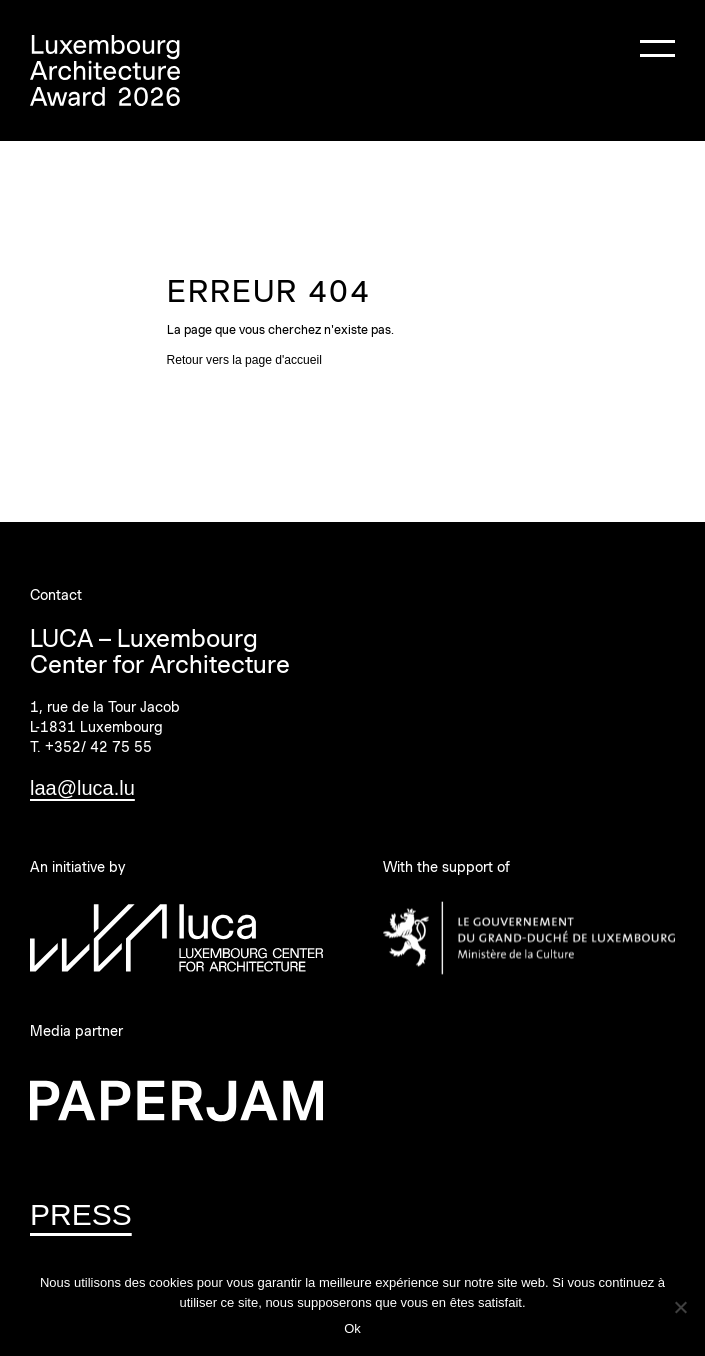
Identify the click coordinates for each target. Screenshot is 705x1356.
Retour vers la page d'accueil (244, 360)
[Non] (680, 1307)
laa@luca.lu (82, 788)
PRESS (81, 1214)
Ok (352, 1328)
